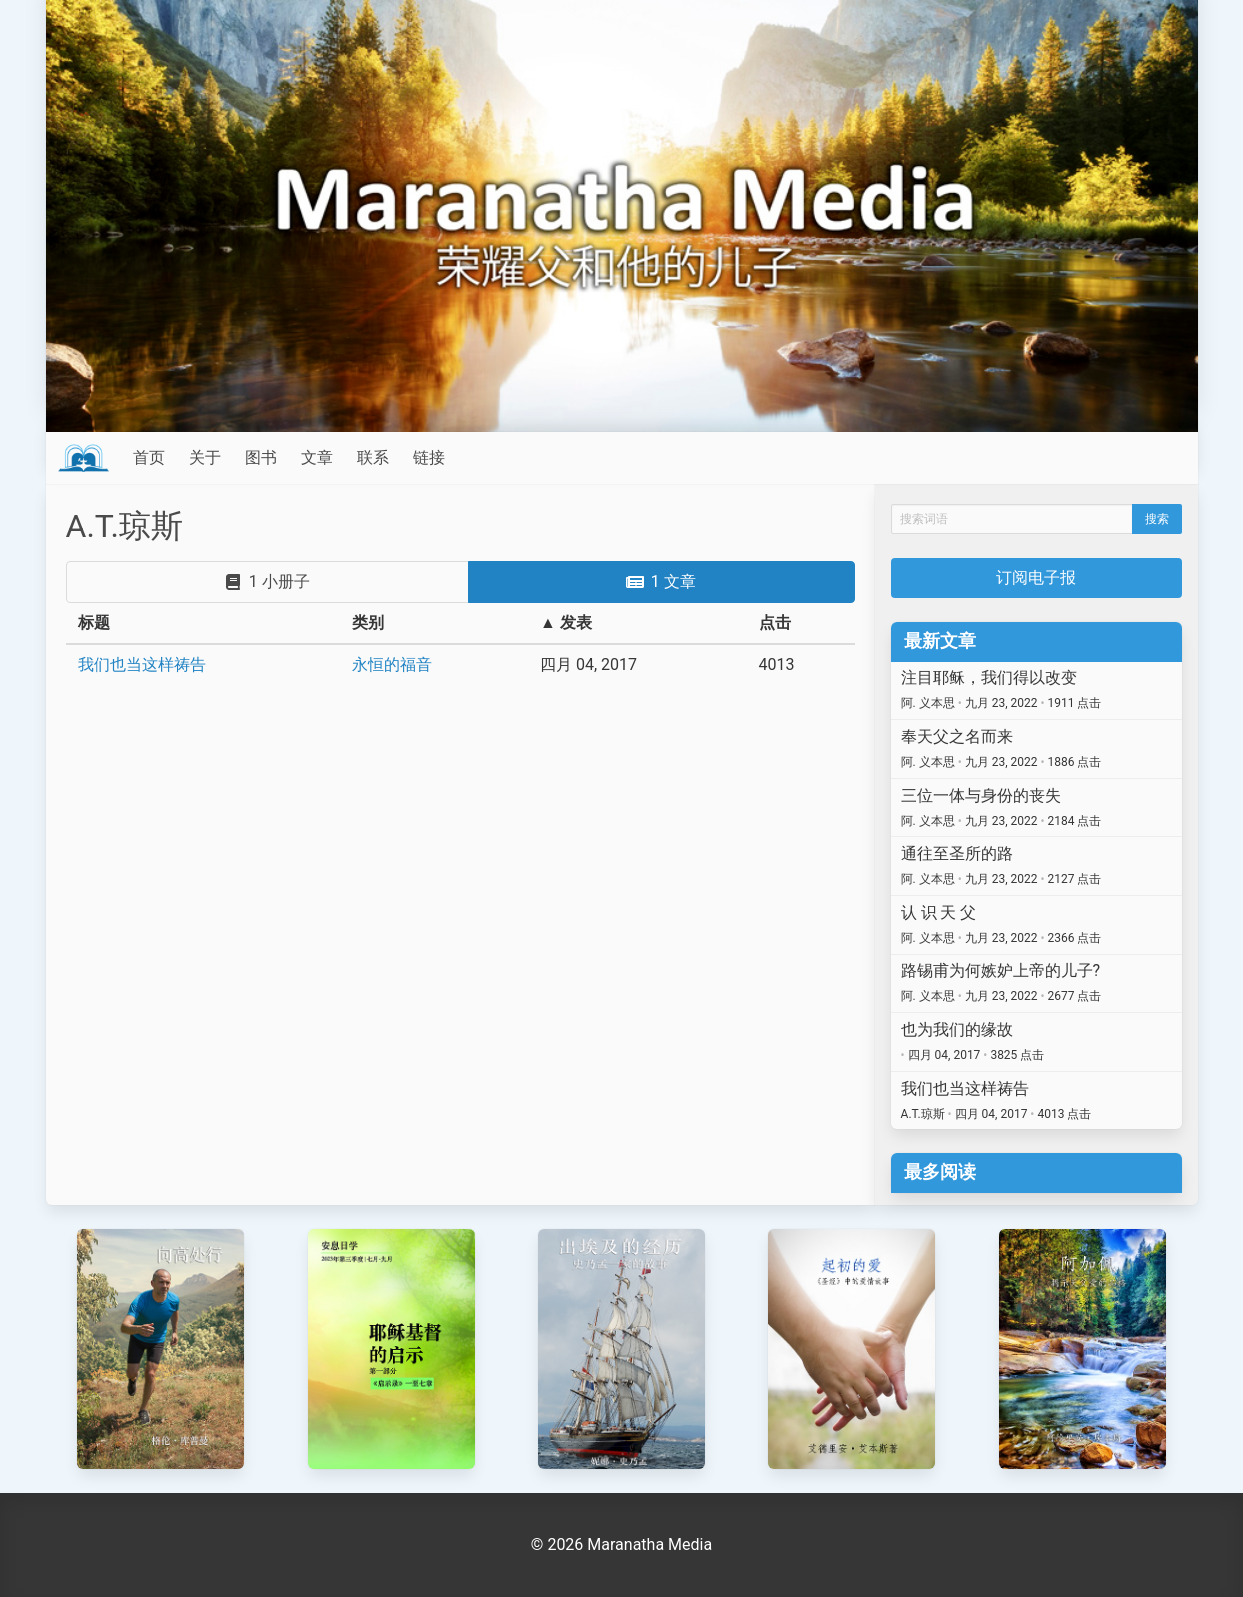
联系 (373, 457)
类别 (368, 622)
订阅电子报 (1036, 577)
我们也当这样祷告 (142, 664)
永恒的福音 (392, 664)
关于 (205, 457)
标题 (94, 622)
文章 (317, 457)
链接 (429, 457)
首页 (149, 457)
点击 (775, 622)
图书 (261, 457)
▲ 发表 (566, 622)
